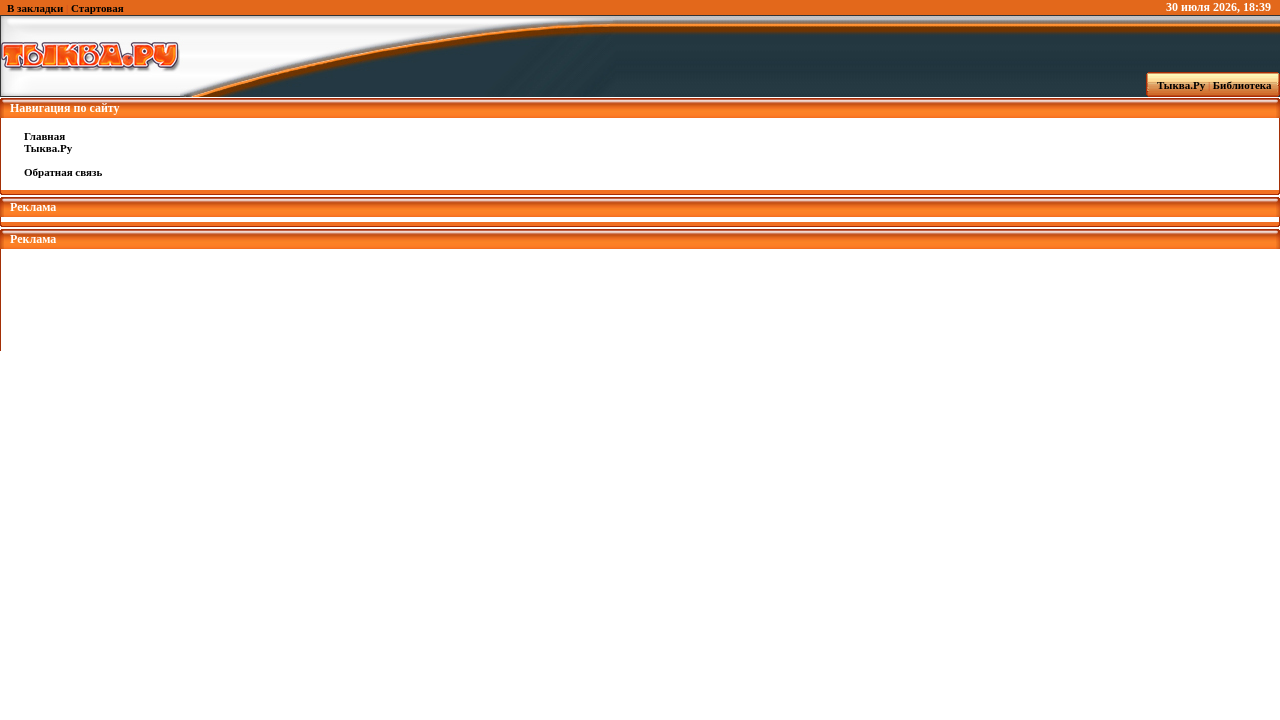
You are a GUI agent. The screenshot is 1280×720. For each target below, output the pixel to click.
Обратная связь (63, 172)
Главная (44, 136)
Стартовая (97, 8)
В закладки (35, 8)
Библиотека (1245, 85)
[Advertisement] (640, 294)
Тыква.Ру (1177, 85)
